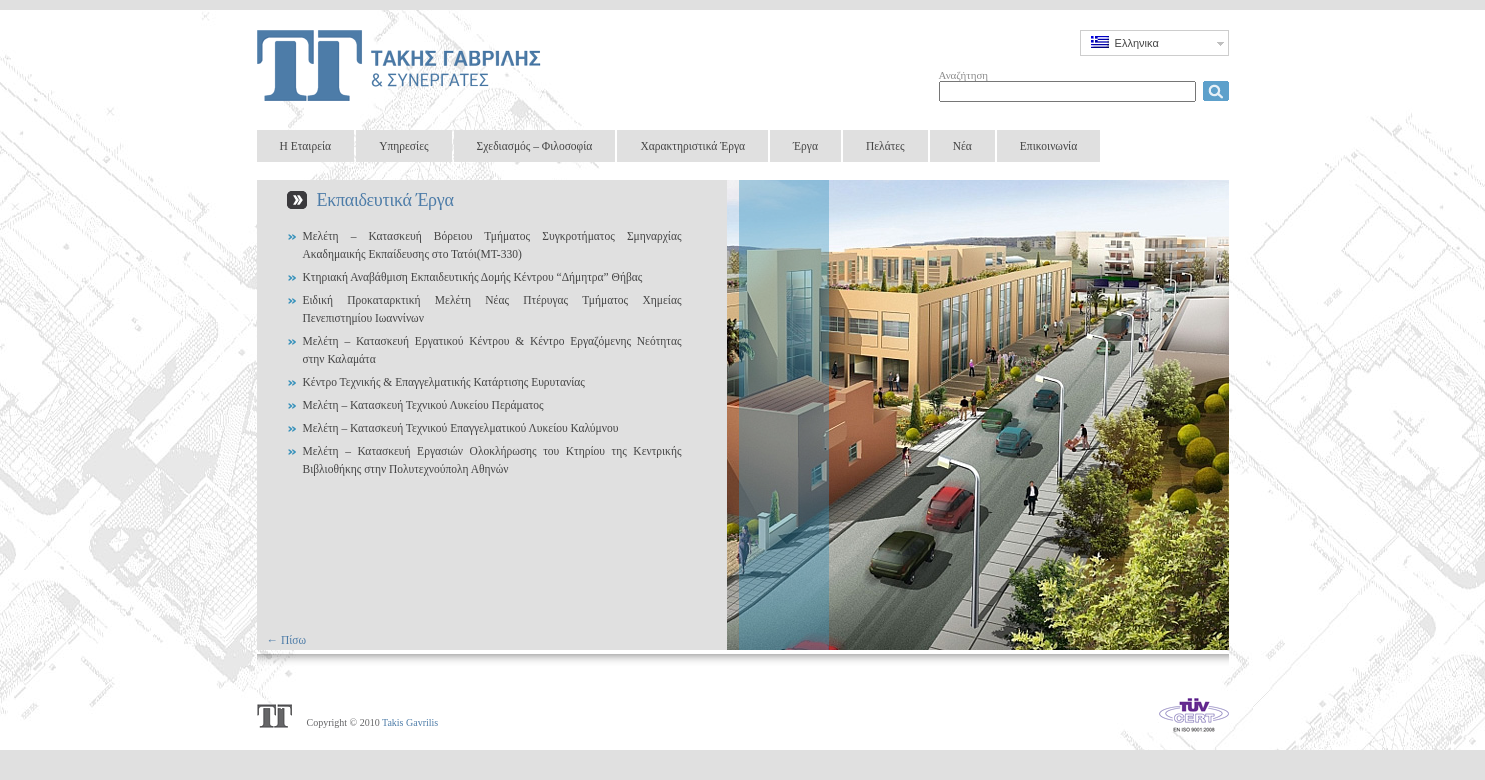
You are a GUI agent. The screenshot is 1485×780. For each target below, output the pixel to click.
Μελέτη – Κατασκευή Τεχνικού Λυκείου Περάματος (423, 405)
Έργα (805, 146)
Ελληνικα (1125, 42)
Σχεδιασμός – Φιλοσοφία (535, 146)
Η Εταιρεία (306, 146)
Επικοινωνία (1048, 146)
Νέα (962, 146)
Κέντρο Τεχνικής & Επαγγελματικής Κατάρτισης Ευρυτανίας (444, 382)
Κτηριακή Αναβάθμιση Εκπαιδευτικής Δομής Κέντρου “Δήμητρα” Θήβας (473, 277)
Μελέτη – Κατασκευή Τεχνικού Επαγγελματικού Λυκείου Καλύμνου (461, 428)
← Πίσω (287, 640)
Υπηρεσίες (403, 146)
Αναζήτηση (964, 75)
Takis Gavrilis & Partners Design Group (402, 65)
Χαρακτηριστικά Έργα (692, 146)
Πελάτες (885, 146)
